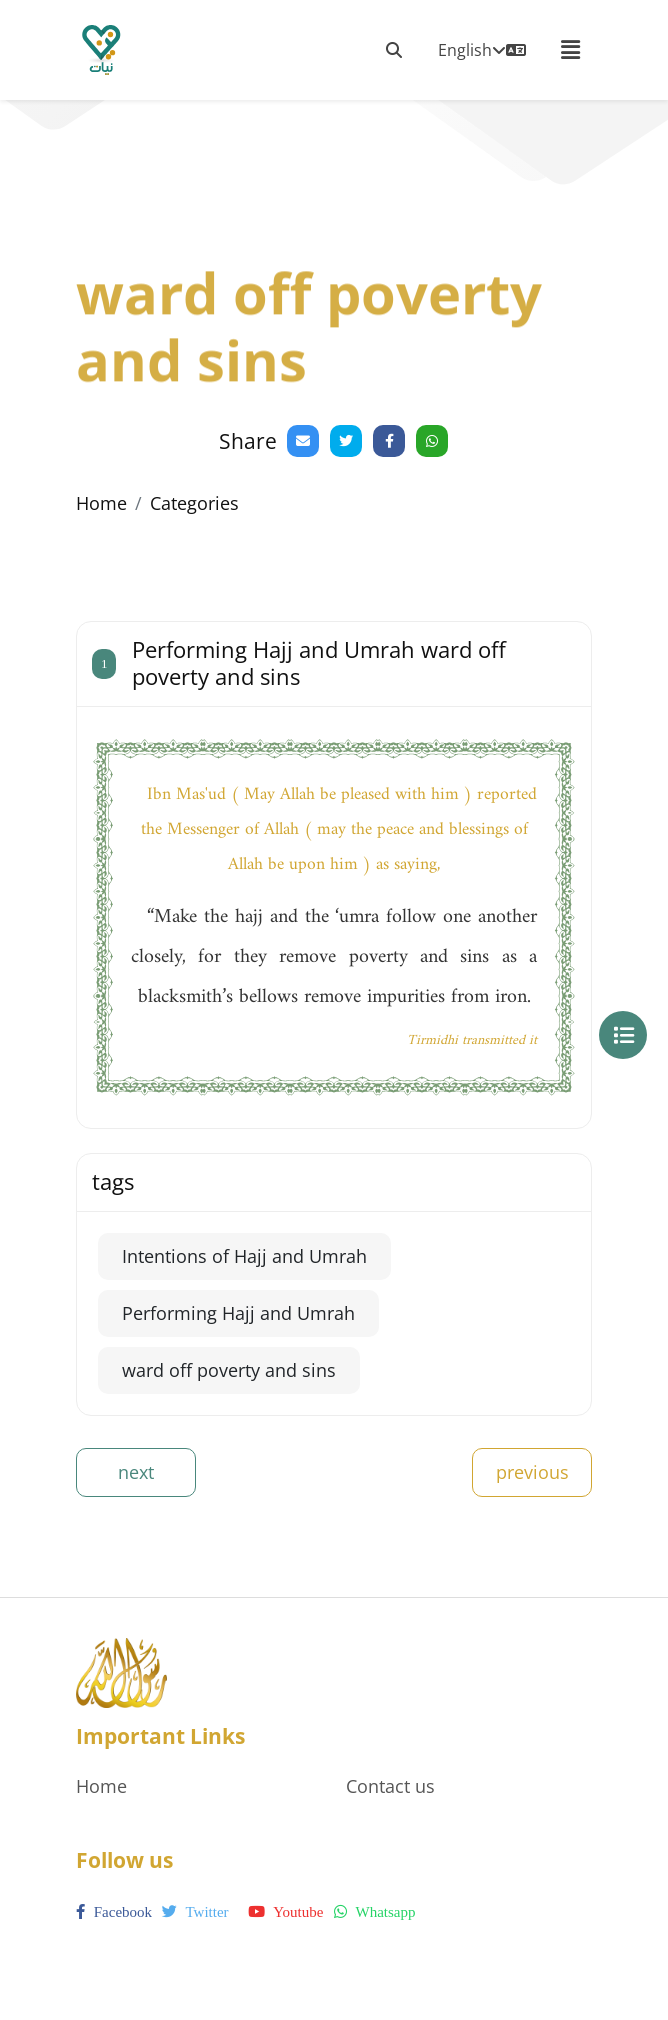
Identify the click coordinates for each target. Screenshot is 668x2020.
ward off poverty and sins (229, 1370)
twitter (195, 1912)
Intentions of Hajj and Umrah (244, 1256)
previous (532, 1472)
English (482, 50)
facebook (114, 1912)
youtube (285, 1912)
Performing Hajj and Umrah (238, 1313)
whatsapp (374, 1912)
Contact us (390, 1786)
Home (101, 503)
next (136, 1472)
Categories (194, 503)
